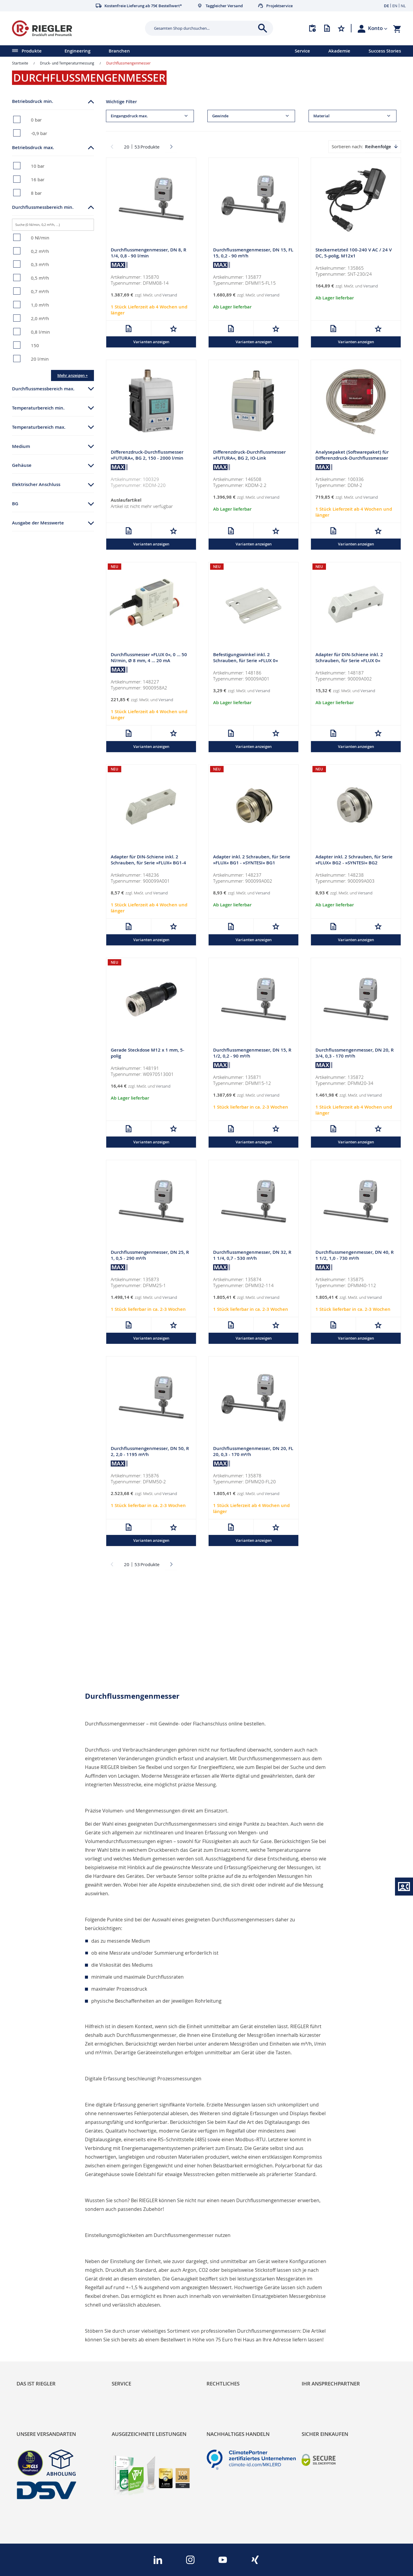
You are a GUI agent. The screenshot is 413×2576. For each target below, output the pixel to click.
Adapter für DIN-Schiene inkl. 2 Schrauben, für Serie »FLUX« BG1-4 (148, 860)
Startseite (20, 63)
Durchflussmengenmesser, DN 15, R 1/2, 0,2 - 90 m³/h (252, 1053)
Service (302, 51)
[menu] (139, 51)
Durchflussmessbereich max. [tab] (43, 389)
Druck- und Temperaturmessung (67, 63)
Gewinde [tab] (220, 116)
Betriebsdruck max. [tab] (33, 147)
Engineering (77, 51)
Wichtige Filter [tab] (121, 101)
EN (394, 5)
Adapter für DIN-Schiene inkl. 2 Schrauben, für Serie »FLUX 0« (349, 657)
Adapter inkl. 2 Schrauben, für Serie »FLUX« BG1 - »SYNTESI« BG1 (251, 860)
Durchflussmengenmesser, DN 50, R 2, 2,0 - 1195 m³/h (150, 1451)
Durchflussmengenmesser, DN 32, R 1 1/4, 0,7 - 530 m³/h (252, 1255)
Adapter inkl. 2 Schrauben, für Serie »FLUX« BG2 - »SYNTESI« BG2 (354, 860)
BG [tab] (15, 503)
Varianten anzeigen (151, 341)
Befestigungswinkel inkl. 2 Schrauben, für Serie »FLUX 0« (245, 657)
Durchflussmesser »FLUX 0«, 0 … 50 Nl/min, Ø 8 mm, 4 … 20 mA (149, 657)
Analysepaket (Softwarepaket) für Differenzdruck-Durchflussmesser (352, 455)
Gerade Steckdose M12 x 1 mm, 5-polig (147, 1053)
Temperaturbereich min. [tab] (38, 408)
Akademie (339, 51)
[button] (377, 28)
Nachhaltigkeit (33, 2321)
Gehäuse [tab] (22, 465)
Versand (169, 295)
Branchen (119, 51)
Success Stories (385, 51)
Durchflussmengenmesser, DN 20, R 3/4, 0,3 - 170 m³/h (354, 1053)
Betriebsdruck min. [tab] (32, 101)
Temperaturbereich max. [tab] (38, 427)
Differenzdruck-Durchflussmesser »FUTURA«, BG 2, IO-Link (249, 455)
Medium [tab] (21, 446)
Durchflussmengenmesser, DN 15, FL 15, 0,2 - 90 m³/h (253, 253)
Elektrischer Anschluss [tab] (36, 484)
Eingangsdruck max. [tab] (129, 116)
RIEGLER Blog (32, 2311)
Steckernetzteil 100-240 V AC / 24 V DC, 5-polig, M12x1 (353, 253)
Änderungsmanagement (140, 2341)
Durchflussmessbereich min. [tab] (43, 207)
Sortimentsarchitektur (42, 2341)
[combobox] (204, 28)
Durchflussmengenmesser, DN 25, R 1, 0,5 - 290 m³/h (150, 1255)
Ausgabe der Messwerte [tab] (38, 523)
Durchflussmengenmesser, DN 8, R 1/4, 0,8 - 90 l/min (148, 253)
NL (403, 5)
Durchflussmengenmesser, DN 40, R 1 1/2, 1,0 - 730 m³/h (354, 1255)
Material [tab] (321, 116)
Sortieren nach (347, 146)
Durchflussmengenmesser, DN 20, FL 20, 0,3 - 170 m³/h (253, 1451)
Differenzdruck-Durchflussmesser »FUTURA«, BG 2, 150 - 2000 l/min (147, 455)
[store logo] (76, 28)
